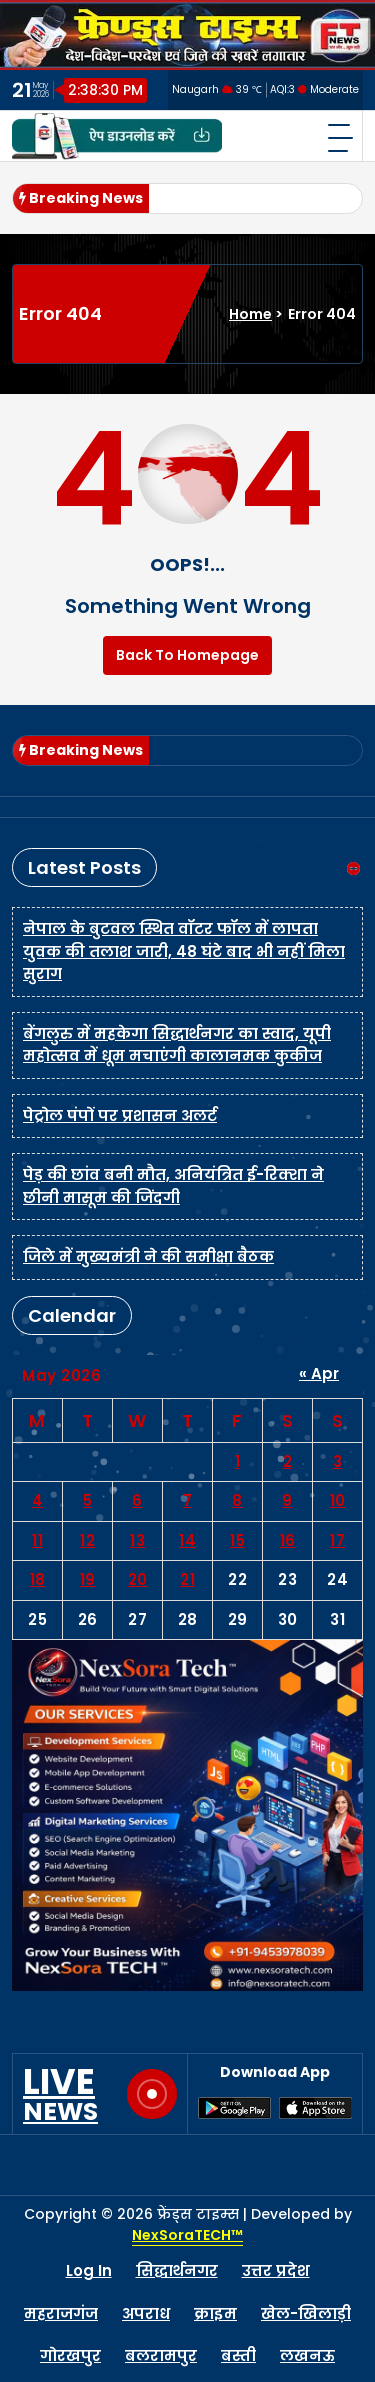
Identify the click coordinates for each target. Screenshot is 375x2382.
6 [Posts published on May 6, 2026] (137, 1500)
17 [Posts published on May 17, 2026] (337, 1540)
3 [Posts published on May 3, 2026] (338, 1461)
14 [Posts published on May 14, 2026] (187, 1540)
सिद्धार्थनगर (177, 2270)
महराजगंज (61, 2313)
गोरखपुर (70, 2355)
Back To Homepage (187, 655)
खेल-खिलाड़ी (306, 2313)
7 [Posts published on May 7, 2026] (188, 1500)
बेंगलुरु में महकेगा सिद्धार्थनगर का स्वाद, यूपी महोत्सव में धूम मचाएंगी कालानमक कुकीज (177, 1045)
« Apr (319, 1373)
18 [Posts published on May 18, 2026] (38, 1579)
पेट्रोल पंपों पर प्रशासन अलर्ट (120, 1115)
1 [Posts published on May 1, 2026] (238, 1461)
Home (250, 314)
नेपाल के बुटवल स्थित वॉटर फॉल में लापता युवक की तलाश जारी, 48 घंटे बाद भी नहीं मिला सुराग (184, 951)
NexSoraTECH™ (187, 2235)
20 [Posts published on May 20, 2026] (138, 1579)
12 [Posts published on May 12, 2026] (87, 1540)
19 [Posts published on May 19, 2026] (88, 1579)
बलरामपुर (161, 2355)
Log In (89, 2270)
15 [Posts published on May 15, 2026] (237, 1540)
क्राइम (215, 2313)
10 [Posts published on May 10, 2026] (338, 1500)
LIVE (60, 2094)
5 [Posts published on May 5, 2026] (88, 1500)
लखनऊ (307, 2355)
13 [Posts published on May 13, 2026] (137, 1540)
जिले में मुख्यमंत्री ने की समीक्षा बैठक (148, 1256)
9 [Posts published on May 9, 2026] (287, 1500)
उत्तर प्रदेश (276, 2270)
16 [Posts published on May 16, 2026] (288, 1540)
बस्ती (238, 2355)
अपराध (146, 2313)
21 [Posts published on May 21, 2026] (187, 1579)
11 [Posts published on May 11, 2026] (37, 1540)
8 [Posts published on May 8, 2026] (237, 1500)
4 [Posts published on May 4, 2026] (38, 1500)
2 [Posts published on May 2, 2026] (288, 1461)
